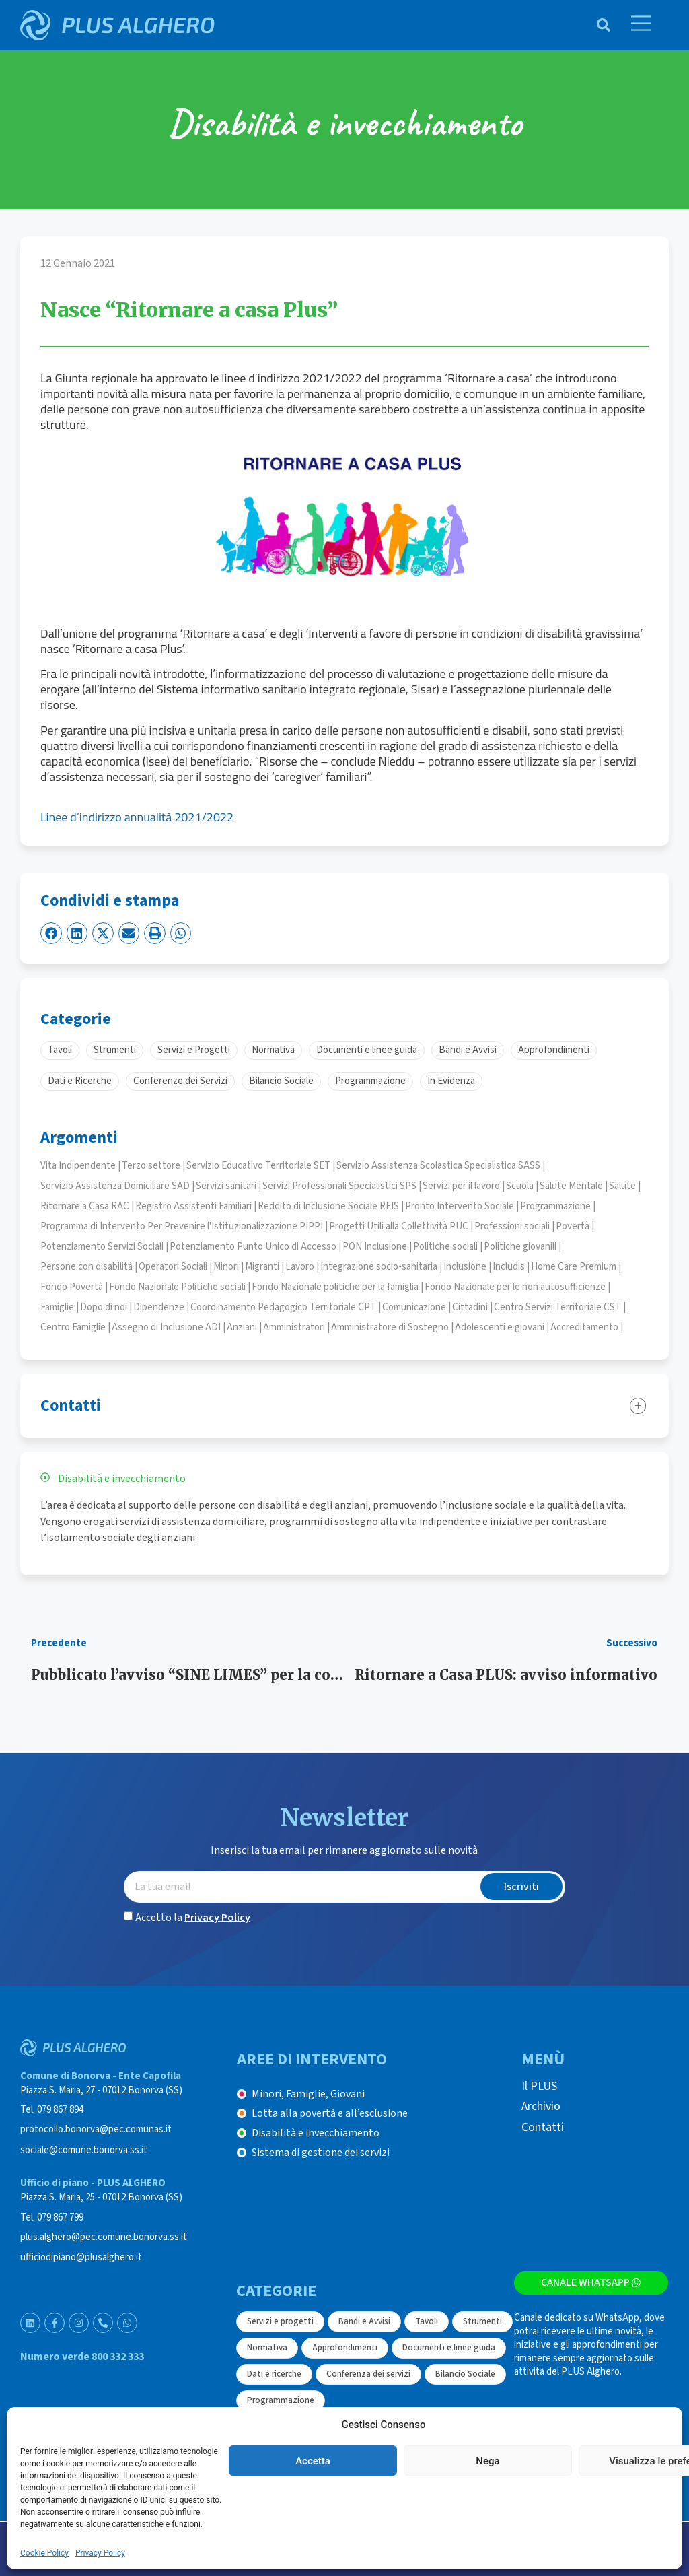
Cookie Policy (44, 2553)
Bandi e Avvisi (364, 2321)
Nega (487, 2461)
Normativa (267, 2348)
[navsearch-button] (596, 25)
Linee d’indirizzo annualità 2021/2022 (136, 817)
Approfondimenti (344, 2348)
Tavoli (426, 2321)
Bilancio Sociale (465, 2374)
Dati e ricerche (274, 2374)
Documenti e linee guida (448, 2348)
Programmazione (280, 2400)
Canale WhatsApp (591, 2281)
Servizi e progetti (280, 2321)
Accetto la (192, 1916)
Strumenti (482, 2321)
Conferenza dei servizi (368, 2374)
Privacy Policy (100, 2553)
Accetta (312, 2461)
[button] (51, 933)
